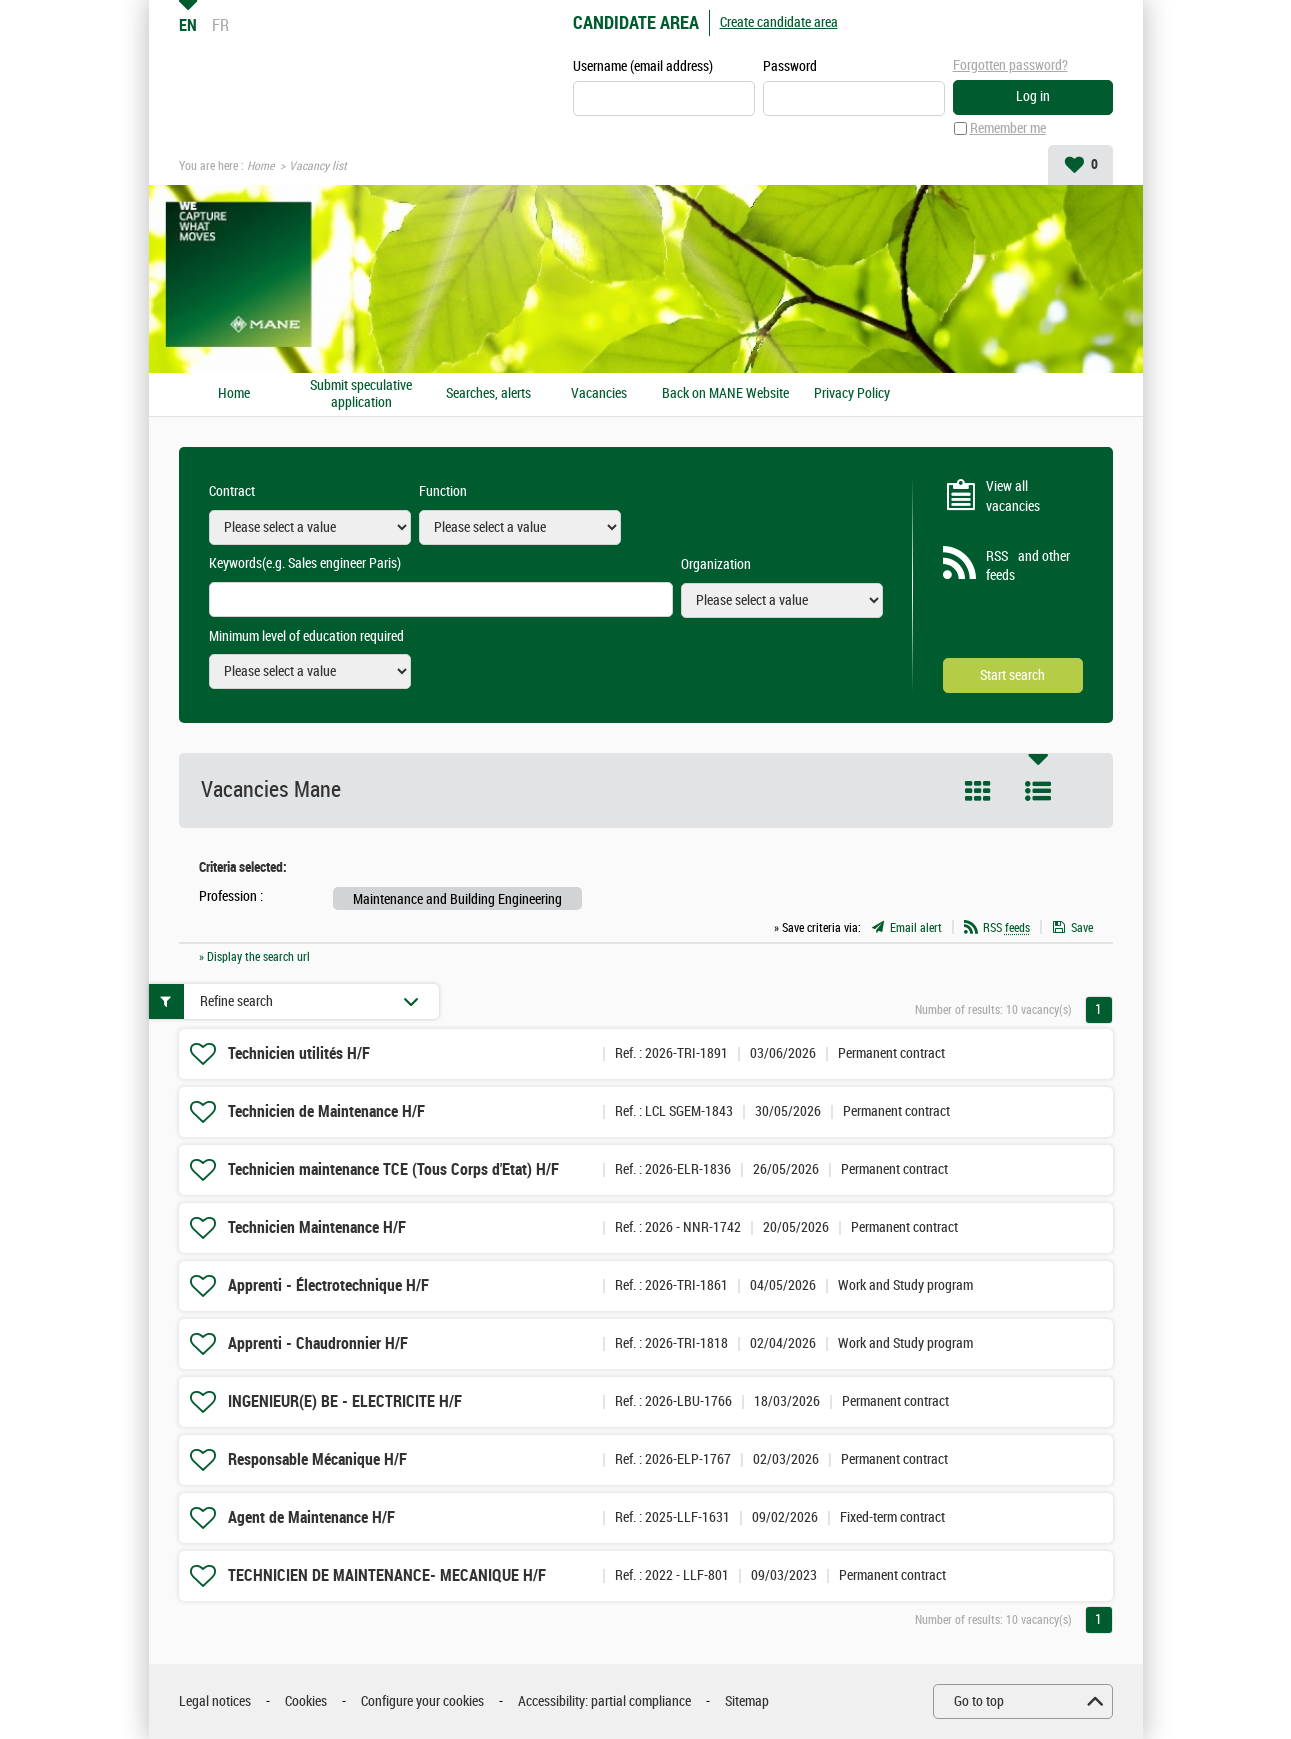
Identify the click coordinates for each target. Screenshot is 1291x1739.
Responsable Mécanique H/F (317, 1459)
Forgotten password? (1010, 65)
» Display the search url (254, 957)
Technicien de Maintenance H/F (326, 1111)
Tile (978, 791)
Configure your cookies (422, 1701)
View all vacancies (1013, 496)
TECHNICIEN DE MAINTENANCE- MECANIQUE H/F (387, 1575)
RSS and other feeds (1028, 566)
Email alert (916, 928)
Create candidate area (779, 22)
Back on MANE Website (725, 394)
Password (790, 66)
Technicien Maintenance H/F (317, 1227)
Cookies (306, 1701)
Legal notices (215, 1701)
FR (220, 25)
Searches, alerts (488, 394)
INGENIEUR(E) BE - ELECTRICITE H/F (345, 1401)
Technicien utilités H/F (299, 1053)
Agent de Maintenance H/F (311, 1517)
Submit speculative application (361, 394)
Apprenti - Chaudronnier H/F (318, 1343)
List (1038, 791)
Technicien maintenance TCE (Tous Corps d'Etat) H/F (393, 1169)
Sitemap (747, 1701)
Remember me (1008, 128)
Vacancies (599, 394)
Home (260, 166)
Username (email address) (643, 66)
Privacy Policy (852, 394)
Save (1082, 928)
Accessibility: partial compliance (604, 1701)
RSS (1006, 928)
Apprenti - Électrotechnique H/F (328, 1285)
